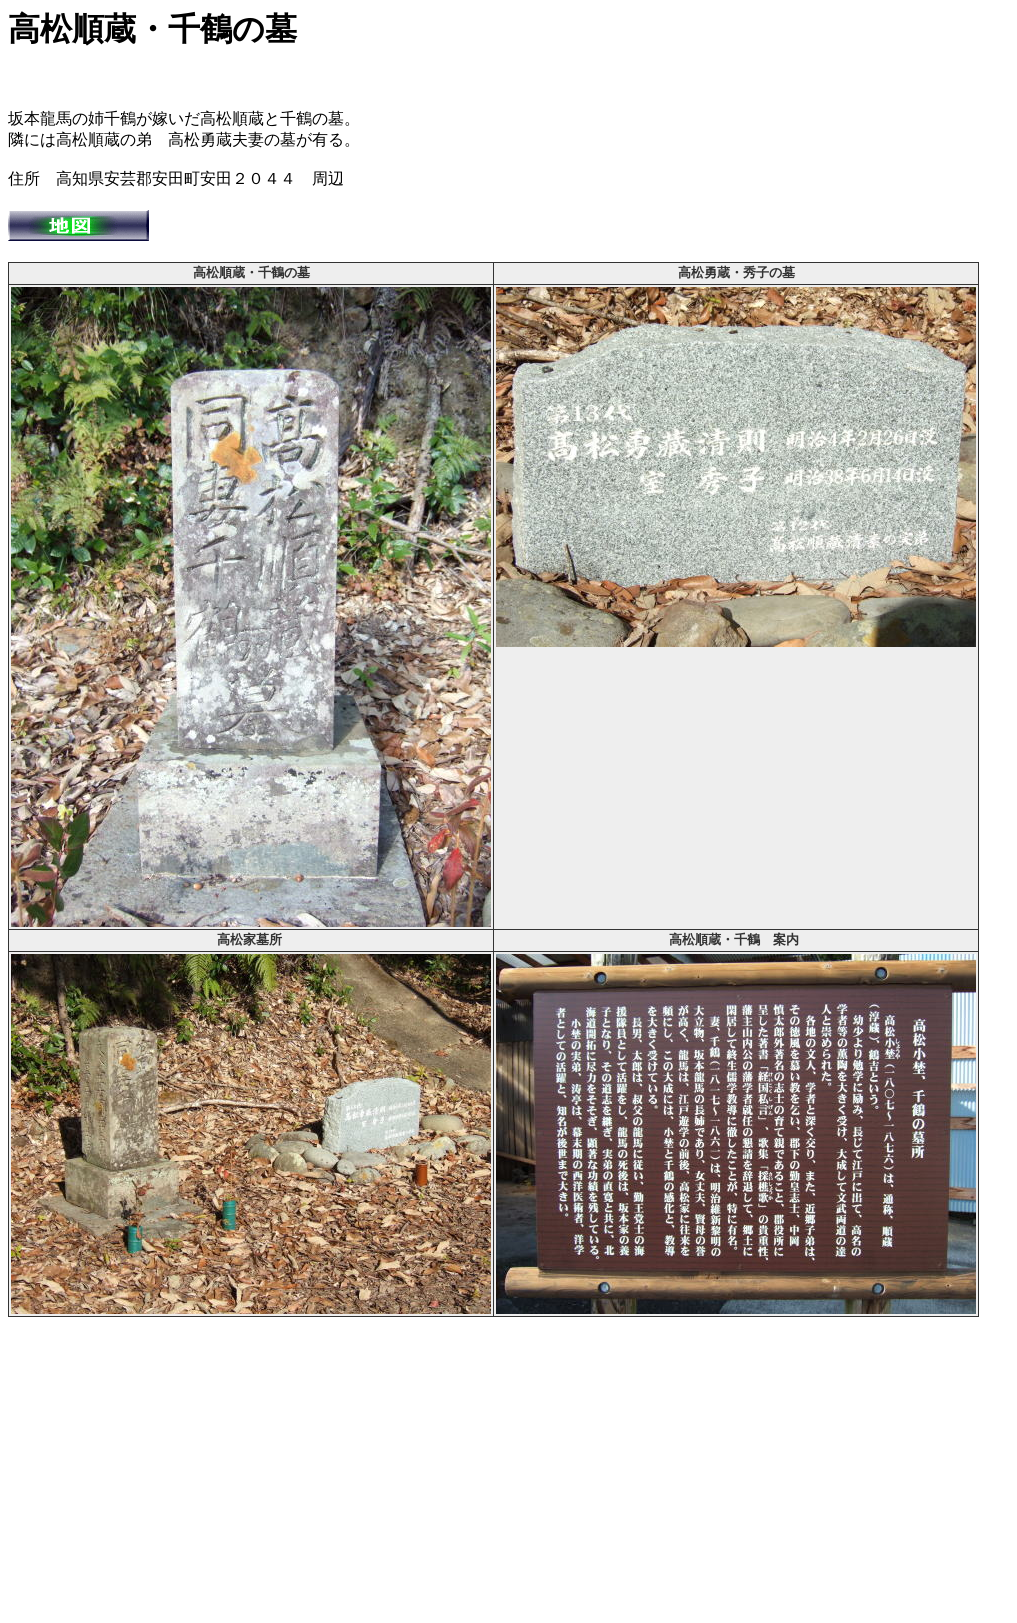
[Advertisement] (508, 1475)
